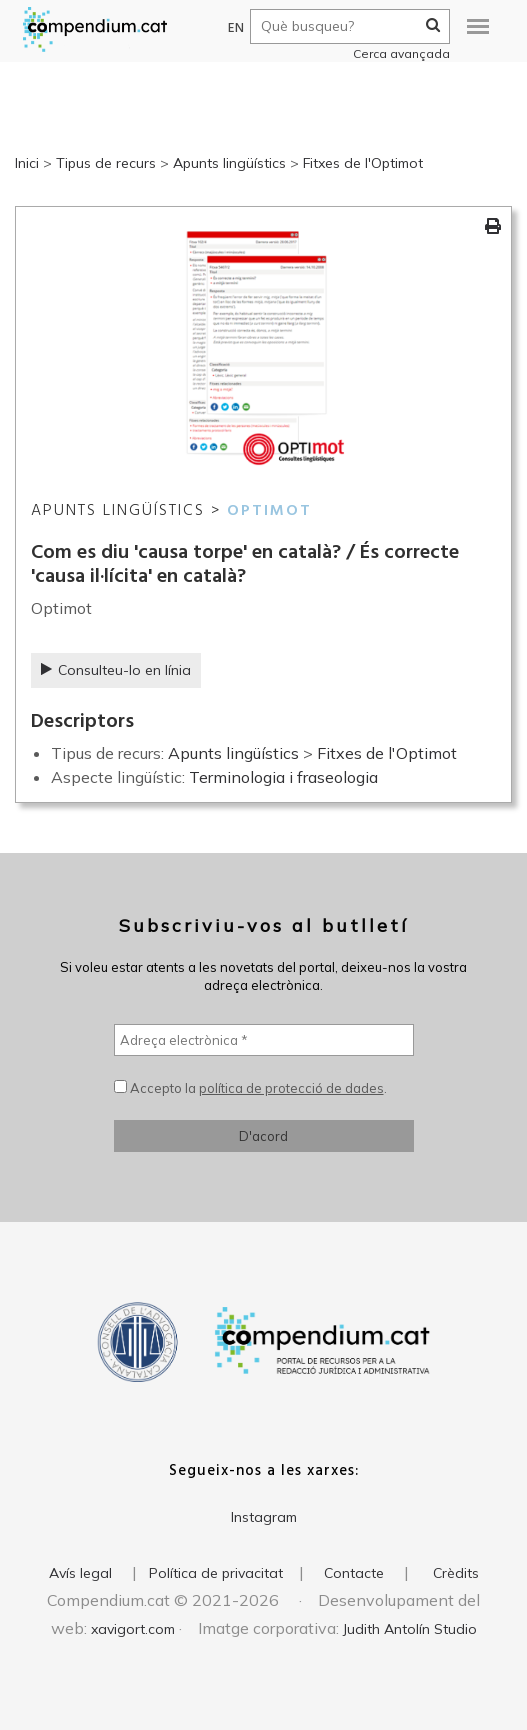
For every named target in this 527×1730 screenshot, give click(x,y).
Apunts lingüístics (229, 163)
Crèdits (456, 1573)
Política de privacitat (216, 1573)
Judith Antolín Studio (410, 1629)
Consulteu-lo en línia (116, 670)
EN (228, 28)
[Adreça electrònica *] (264, 1040)
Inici (27, 163)
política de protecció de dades (291, 1088)
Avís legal (80, 1573)
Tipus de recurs (106, 163)
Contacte (354, 1573)
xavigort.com (133, 1629)
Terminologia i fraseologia (283, 777)
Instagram (264, 1517)
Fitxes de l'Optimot (363, 163)
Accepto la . (250, 1088)
